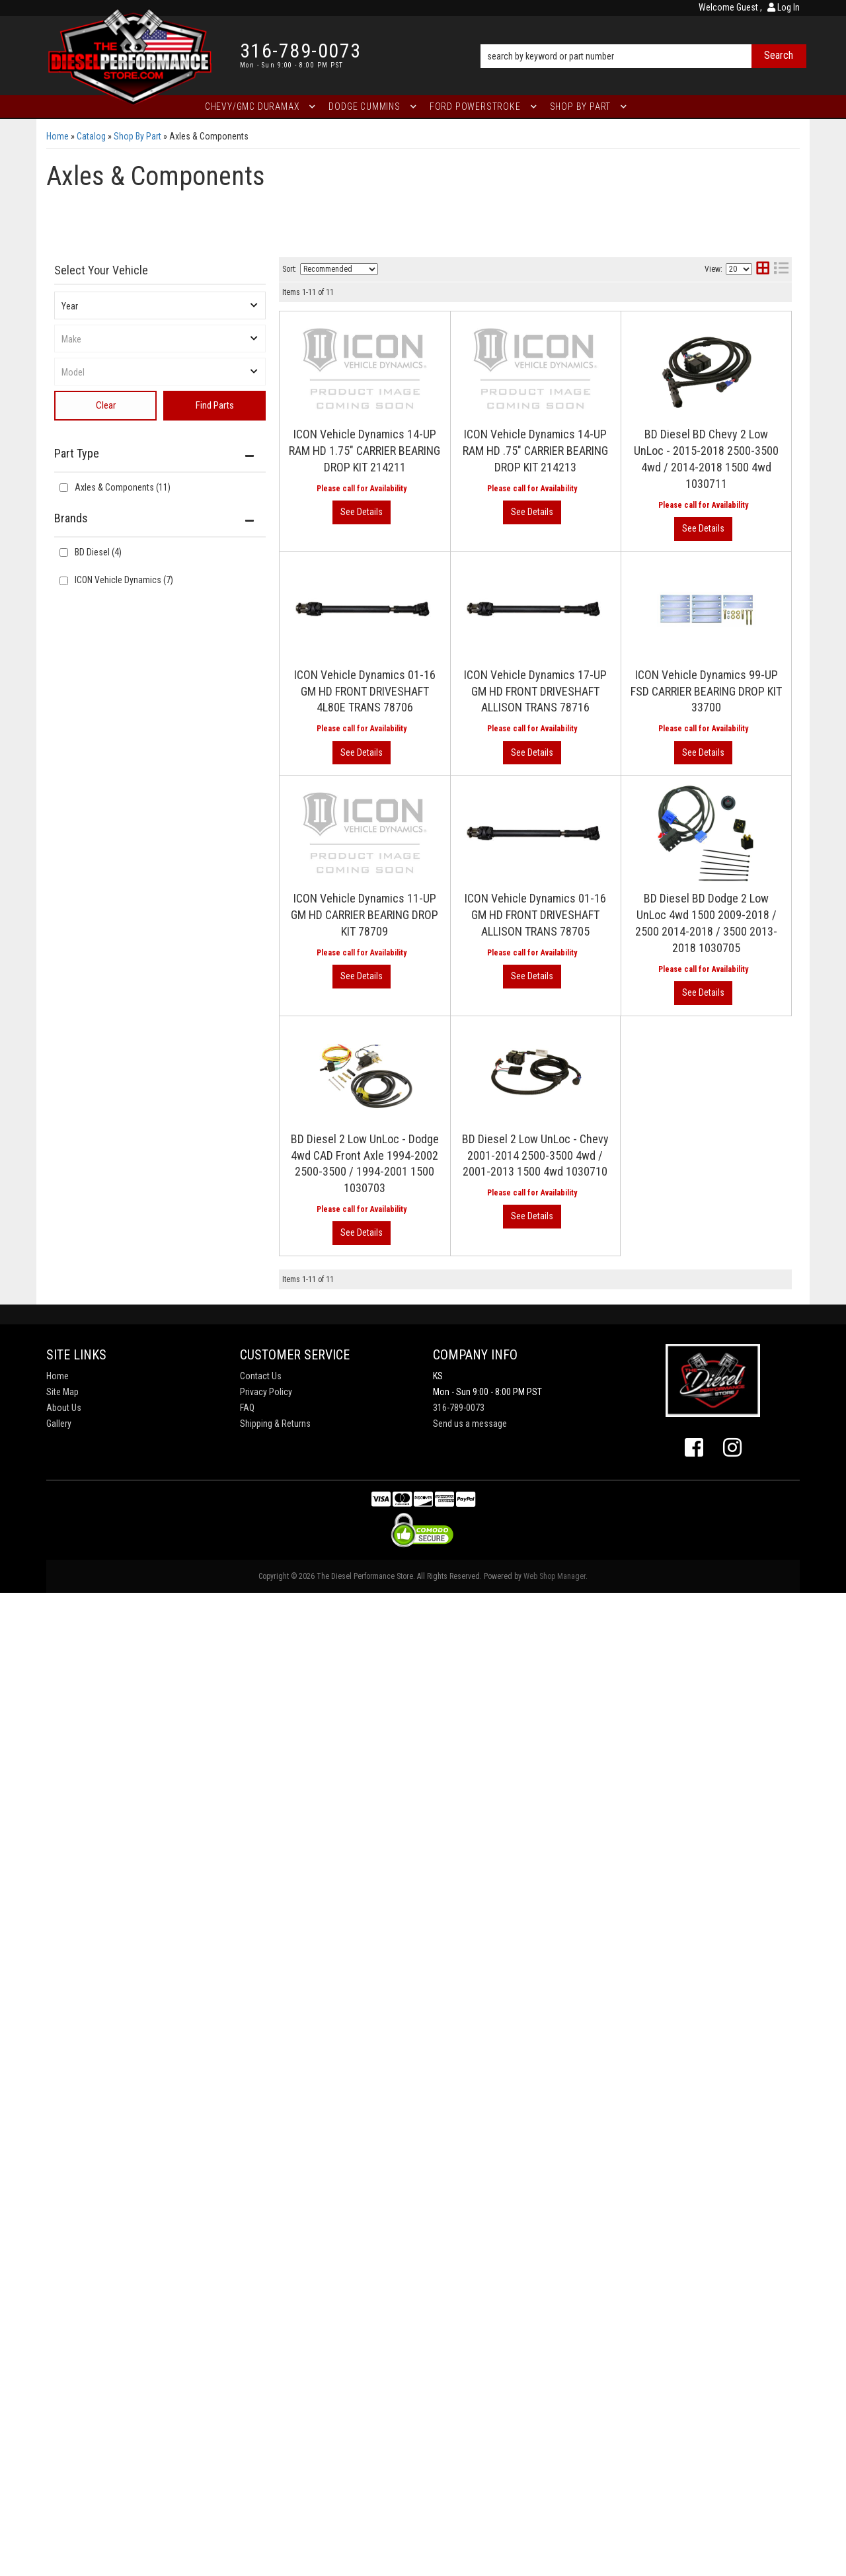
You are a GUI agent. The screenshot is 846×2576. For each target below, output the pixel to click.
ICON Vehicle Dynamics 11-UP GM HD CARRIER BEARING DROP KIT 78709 (364, 914)
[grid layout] (762, 269)
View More (361, 512)
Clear (106, 405)
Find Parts (215, 405)
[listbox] (160, 305)
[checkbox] (63, 552)
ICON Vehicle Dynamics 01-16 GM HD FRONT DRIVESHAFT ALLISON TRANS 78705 (535, 914)
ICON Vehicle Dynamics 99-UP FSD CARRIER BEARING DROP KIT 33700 (706, 691)
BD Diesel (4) (98, 552)
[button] (643, 38)
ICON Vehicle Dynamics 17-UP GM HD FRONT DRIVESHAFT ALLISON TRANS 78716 (535, 691)
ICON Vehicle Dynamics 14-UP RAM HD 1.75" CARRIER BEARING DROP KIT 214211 (364, 450)
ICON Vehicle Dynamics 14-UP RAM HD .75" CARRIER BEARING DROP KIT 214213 (535, 450)
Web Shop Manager (554, 1576)
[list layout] (781, 269)
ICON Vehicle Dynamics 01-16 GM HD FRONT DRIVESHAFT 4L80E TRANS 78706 (365, 691)
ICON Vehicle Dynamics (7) (124, 580)
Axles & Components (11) (123, 487)
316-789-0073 (458, 1407)
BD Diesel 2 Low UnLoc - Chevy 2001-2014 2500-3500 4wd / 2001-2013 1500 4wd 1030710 (535, 1155)
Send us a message (470, 1423)
